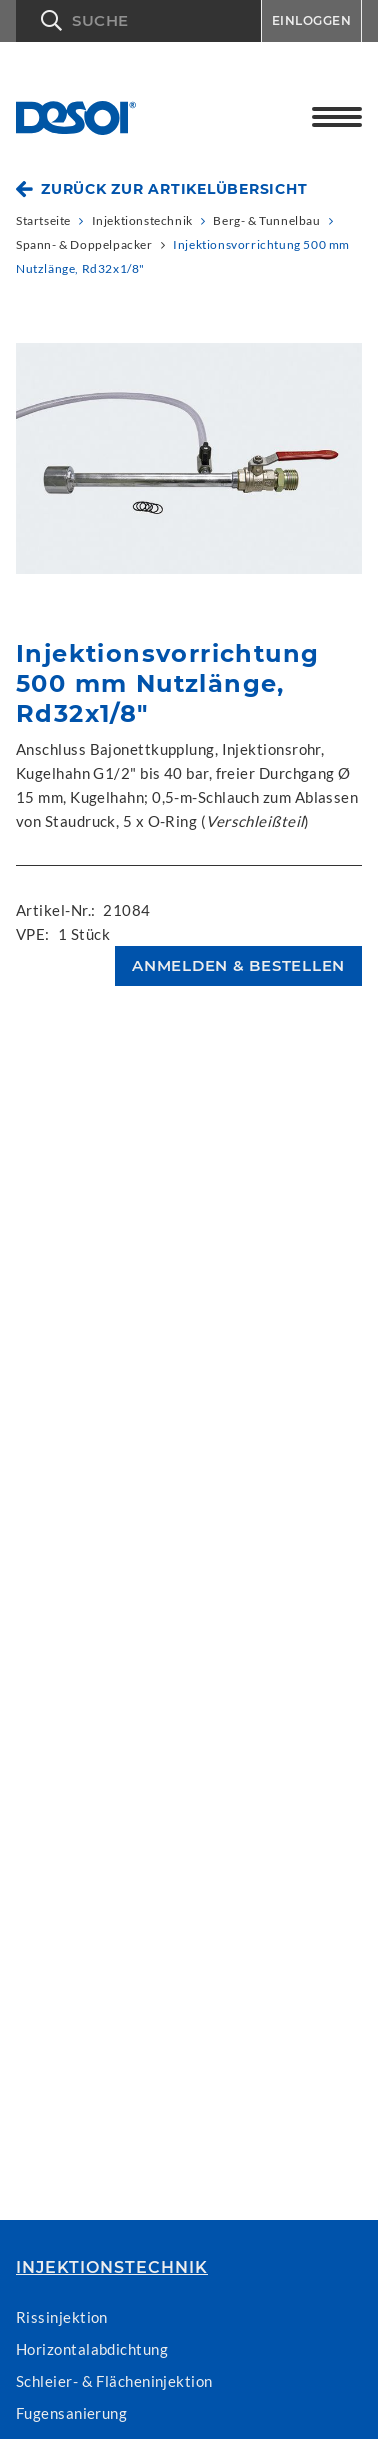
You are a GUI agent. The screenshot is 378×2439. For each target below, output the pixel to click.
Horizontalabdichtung (92, 2349)
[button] (138, 21)
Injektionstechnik (112, 2268)
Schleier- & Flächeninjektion (114, 2381)
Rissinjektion (62, 2317)
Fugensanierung (71, 2413)
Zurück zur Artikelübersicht (174, 189)
